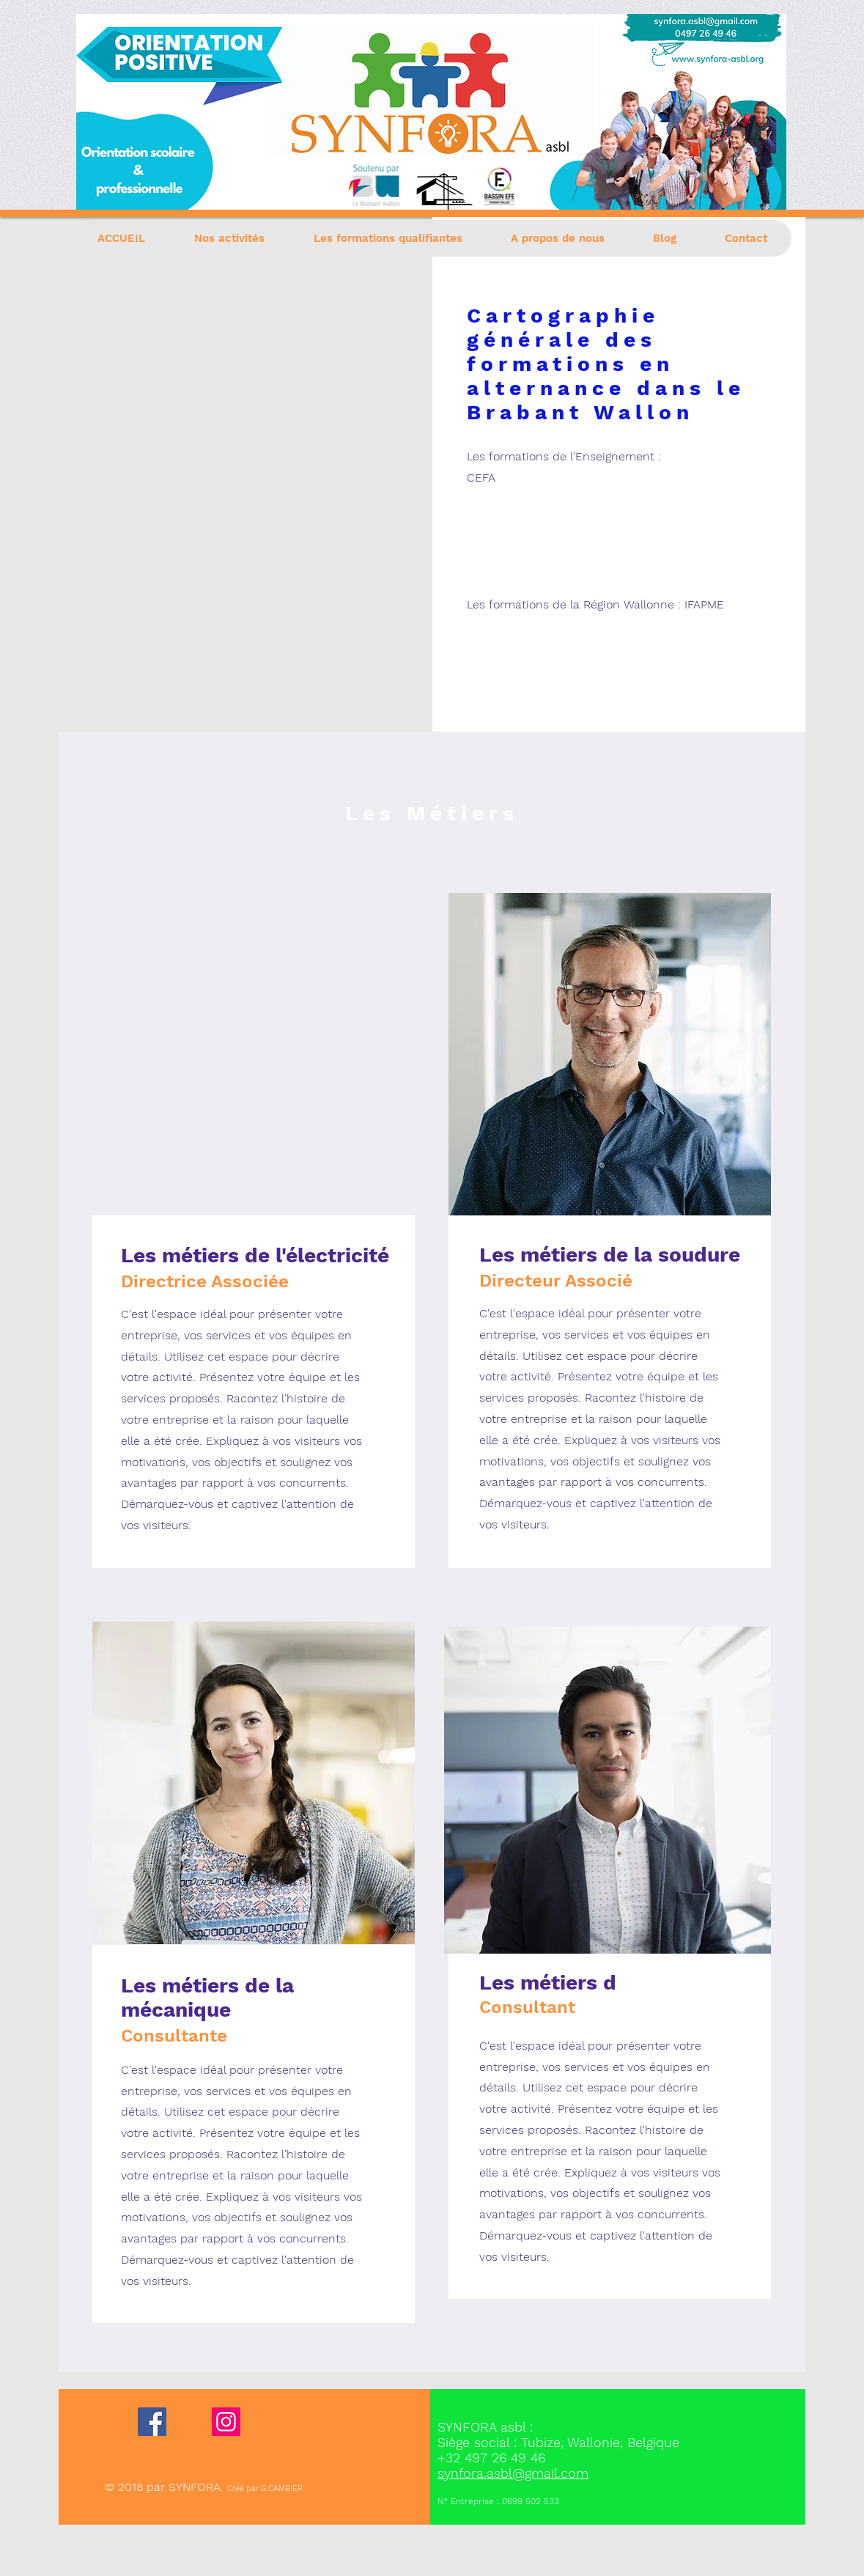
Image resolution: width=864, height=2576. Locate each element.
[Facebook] (152, 2421)
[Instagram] (226, 2421)
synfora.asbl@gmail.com (512, 2473)
